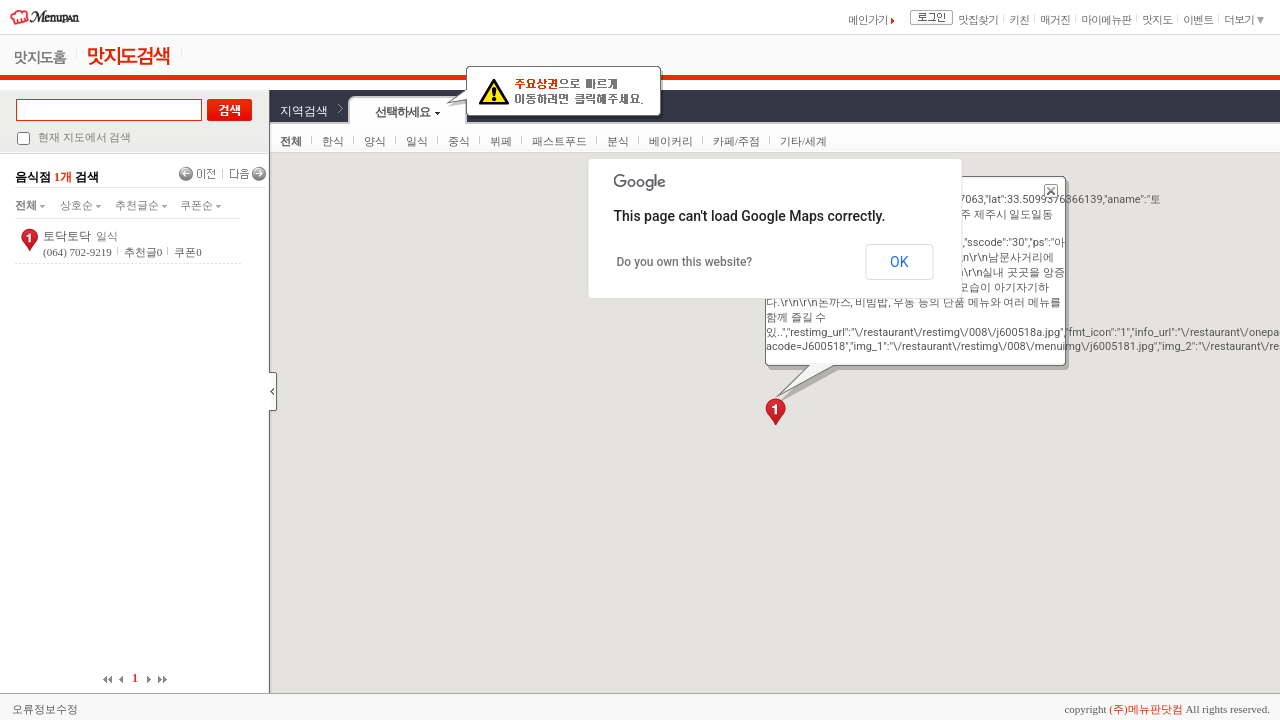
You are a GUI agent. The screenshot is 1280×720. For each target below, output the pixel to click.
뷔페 (501, 141)
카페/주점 (736, 141)
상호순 (80, 205)
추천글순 (141, 205)
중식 (459, 141)
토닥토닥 (67, 236)
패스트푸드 (559, 141)
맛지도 (1157, 19)
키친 (1019, 19)
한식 (333, 141)
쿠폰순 (200, 205)
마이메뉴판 (1106, 19)
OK (899, 262)
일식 (417, 141)
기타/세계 (803, 141)
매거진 (1055, 19)
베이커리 (671, 141)
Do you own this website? (685, 262)
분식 (618, 141)
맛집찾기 (978, 19)
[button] (775, 412)
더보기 (1244, 19)
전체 (30, 205)
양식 (375, 141)
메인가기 (871, 19)
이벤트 (1198, 19)
